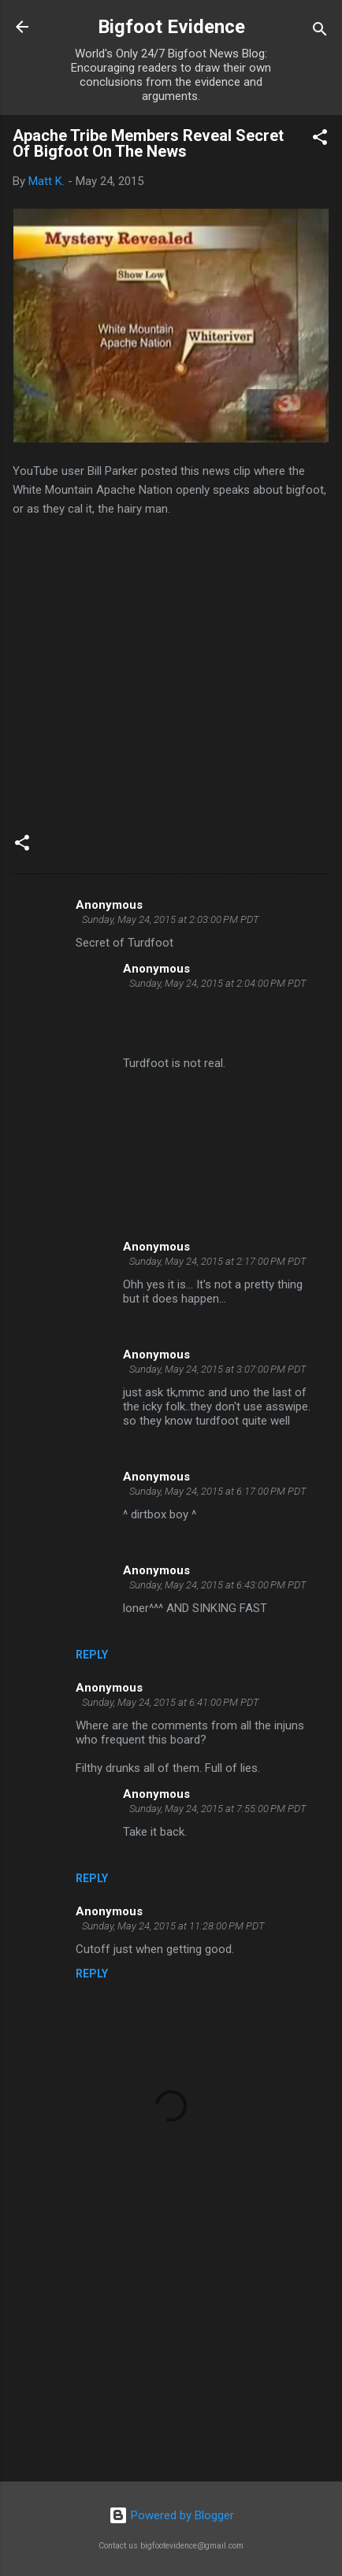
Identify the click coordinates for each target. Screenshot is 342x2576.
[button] (319, 140)
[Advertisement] (171, 2346)
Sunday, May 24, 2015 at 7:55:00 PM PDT (218, 1808)
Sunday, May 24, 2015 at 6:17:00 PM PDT (218, 1491)
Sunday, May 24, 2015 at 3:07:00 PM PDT (218, 1369)
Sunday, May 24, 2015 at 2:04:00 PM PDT (218, 983)
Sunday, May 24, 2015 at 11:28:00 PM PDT (173, 1926)
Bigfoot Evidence (171, 27)
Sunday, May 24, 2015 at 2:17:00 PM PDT (218, 1261)
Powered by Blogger (171, 2515)
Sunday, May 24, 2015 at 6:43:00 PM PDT (218, 1585)
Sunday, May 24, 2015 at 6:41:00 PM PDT (170, 1702)
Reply (92, 1654)
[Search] (319, 32)
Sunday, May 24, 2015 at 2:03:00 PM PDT (170, 919)
